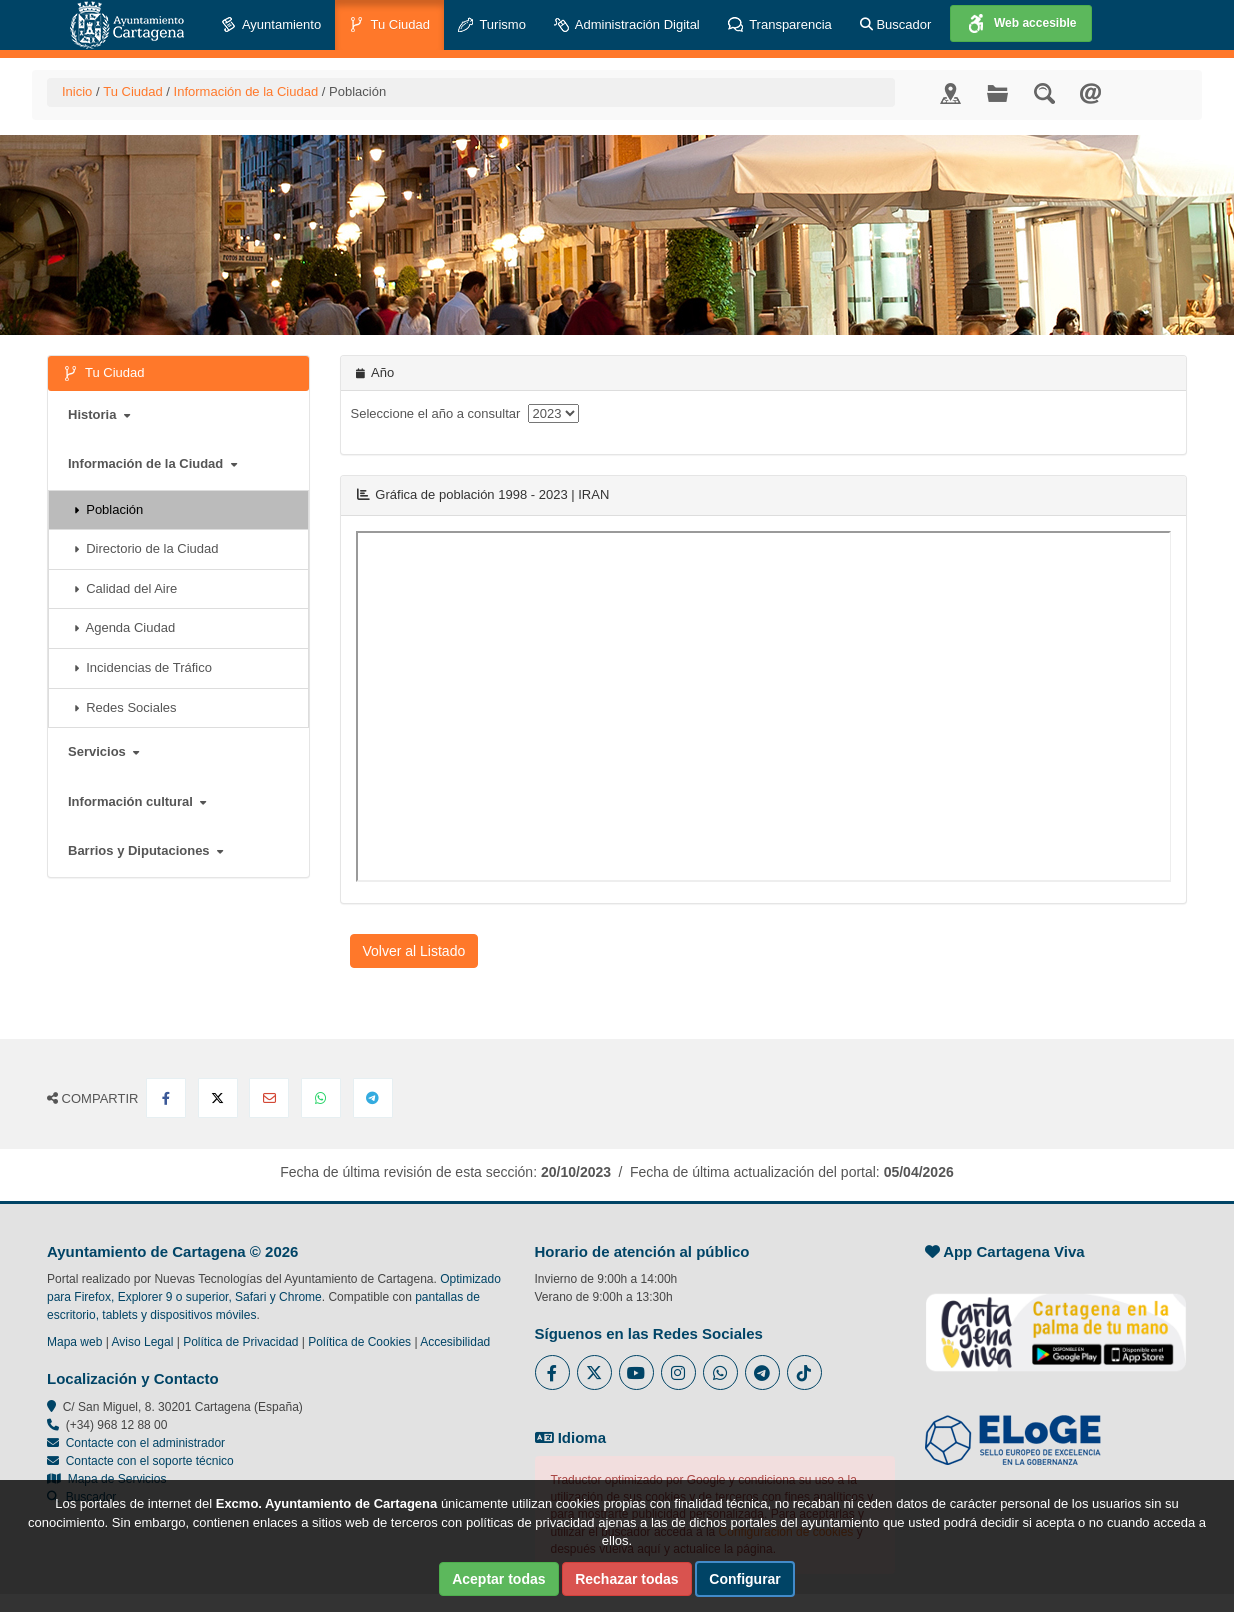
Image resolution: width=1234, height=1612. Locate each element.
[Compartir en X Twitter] (218, 1098)
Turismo (492, 25)
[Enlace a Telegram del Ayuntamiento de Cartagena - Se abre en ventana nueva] (762, 1372)
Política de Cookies (359, 1342)
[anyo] (553, 413)
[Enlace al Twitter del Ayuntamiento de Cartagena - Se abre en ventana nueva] (594, 1372)
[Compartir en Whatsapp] (321, 1098)
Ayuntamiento (271, 25)
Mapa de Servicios (106, 1479)
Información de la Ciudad (246, 91)
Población (108, 509)
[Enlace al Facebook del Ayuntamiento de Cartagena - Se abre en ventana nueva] (552, 1372)
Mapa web (74, 1342)
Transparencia (780, 25)
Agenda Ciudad (124, 627)
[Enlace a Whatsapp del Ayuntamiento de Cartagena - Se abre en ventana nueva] (720, 1372)
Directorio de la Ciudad (146, 548)
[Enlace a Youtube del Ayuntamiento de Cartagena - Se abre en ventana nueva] (636, 1372)
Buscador (896, 24)
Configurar (745, 1579)
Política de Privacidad (240, 1342)
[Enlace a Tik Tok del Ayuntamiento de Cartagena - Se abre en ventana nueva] (804, 1372)
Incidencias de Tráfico (143, 667)
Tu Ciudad (389, 25)
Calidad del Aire (125, 588)
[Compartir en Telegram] (373, 1098)
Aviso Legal (143, 1342)
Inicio (77, 91)
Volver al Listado (414, 951)
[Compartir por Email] (269, 1098)
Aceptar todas (498, 1579)
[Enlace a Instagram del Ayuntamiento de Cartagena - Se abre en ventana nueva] (678, 1372)
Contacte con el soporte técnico (150, 1461)
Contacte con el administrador (145, 1443)
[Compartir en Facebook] (166, 1098)
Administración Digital (627, 25)
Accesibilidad (455, 1342)
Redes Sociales (125, 707)
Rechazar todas (626, 1579)
